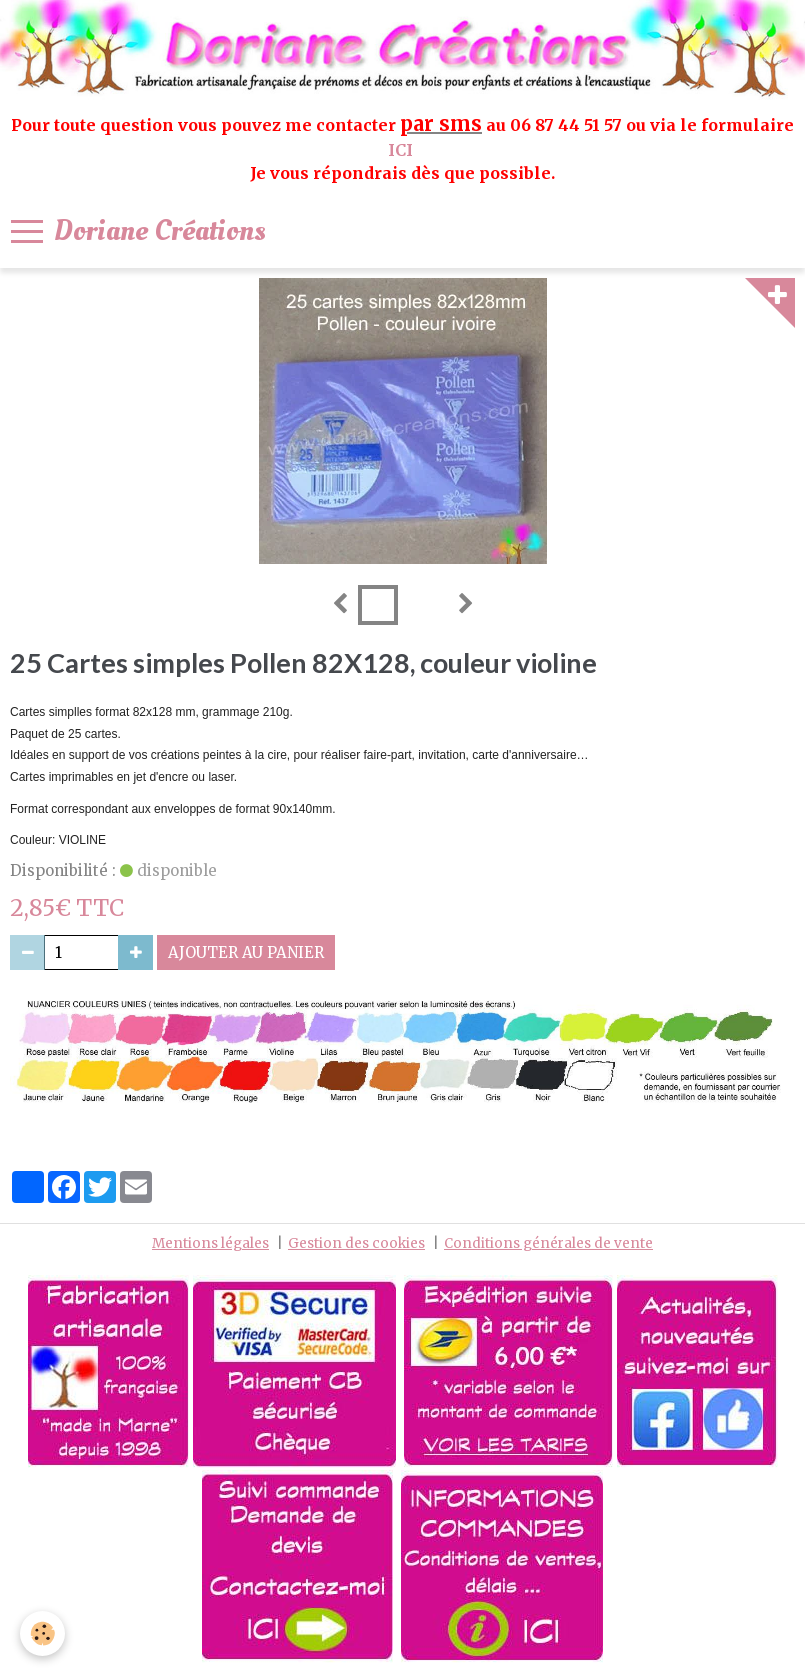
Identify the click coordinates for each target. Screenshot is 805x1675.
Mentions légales (210, 1243)
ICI (402, 150)
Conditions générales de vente (548, 1243)
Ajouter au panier (246, 952)
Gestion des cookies (356, 1243)
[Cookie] (42, 1633)
